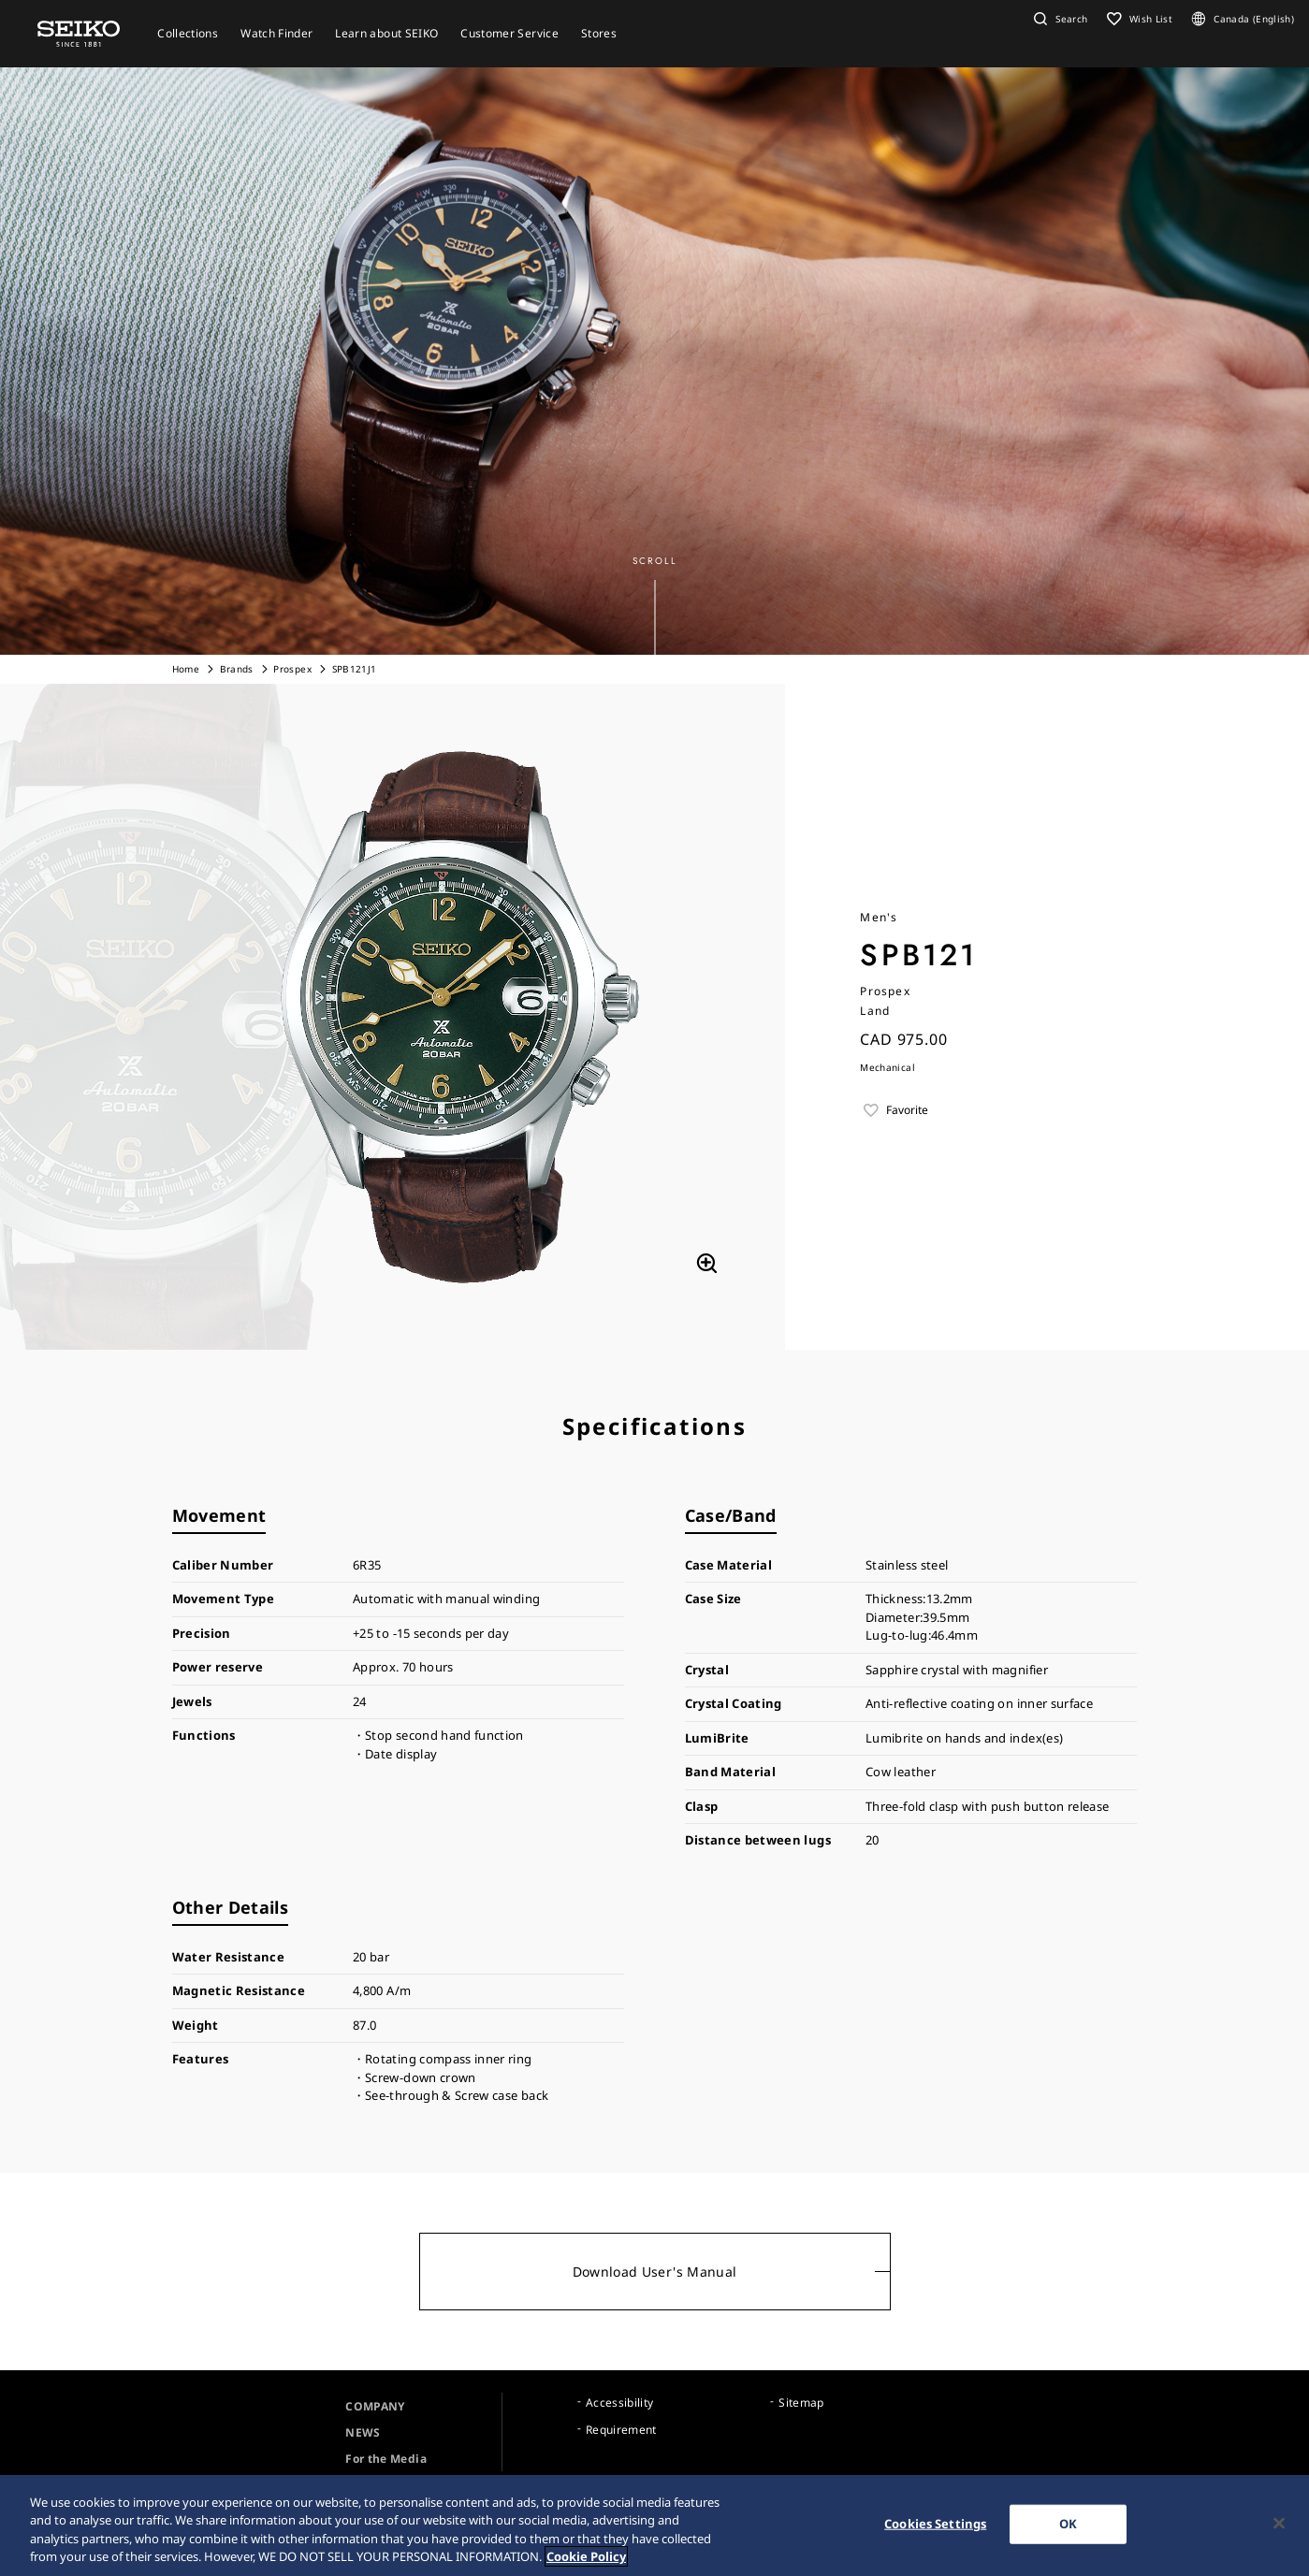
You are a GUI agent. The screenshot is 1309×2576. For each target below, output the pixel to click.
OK (1068, 2524)
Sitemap (800, 2402)
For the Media (386, 2459)
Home (185, 668)
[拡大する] (706, 1264)
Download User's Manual (655, 2271)
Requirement (621, 2430)
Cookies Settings (935, 2524)
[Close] (1279, 2524)
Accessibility (620, 2402)
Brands (238, 668)
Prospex (292, 668)
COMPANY (374, 2406)
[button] (1058, 18)
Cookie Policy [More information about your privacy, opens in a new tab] (586, 2558)
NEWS (362, 2432)
